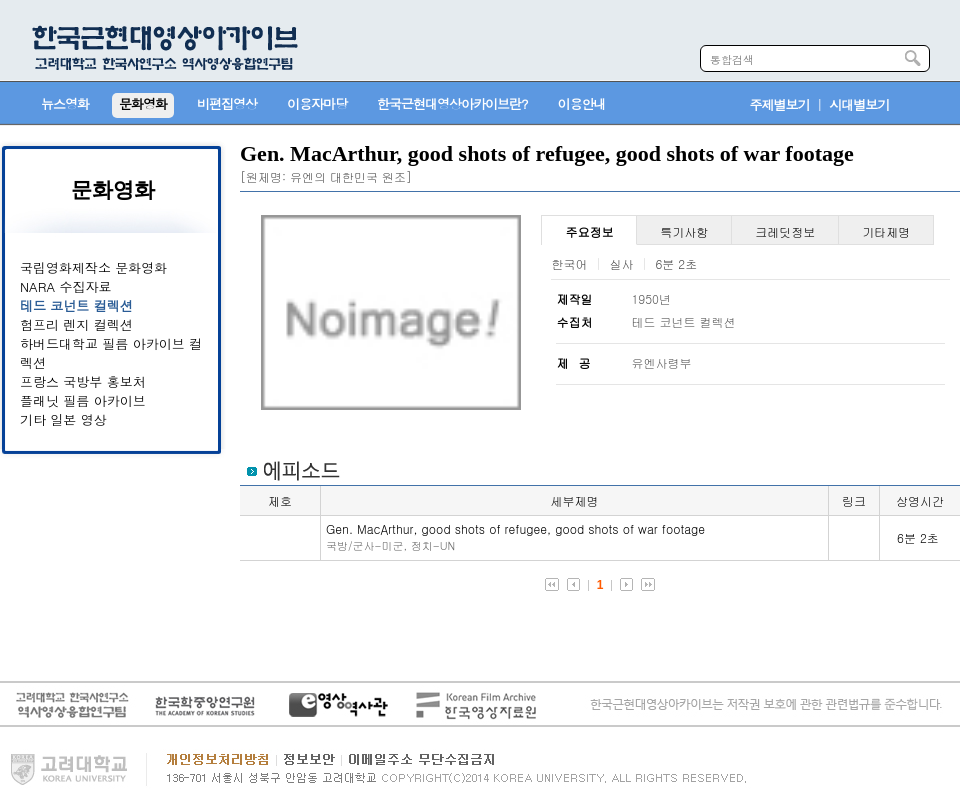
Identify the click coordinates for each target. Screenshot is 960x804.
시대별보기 (859, 104)
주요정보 (589, 231)
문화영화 (113, 190)
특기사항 (684, 231)
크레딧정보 (785, 231)
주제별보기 (780, 104)
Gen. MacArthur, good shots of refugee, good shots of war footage (515, 536)
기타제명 (886, 231)
